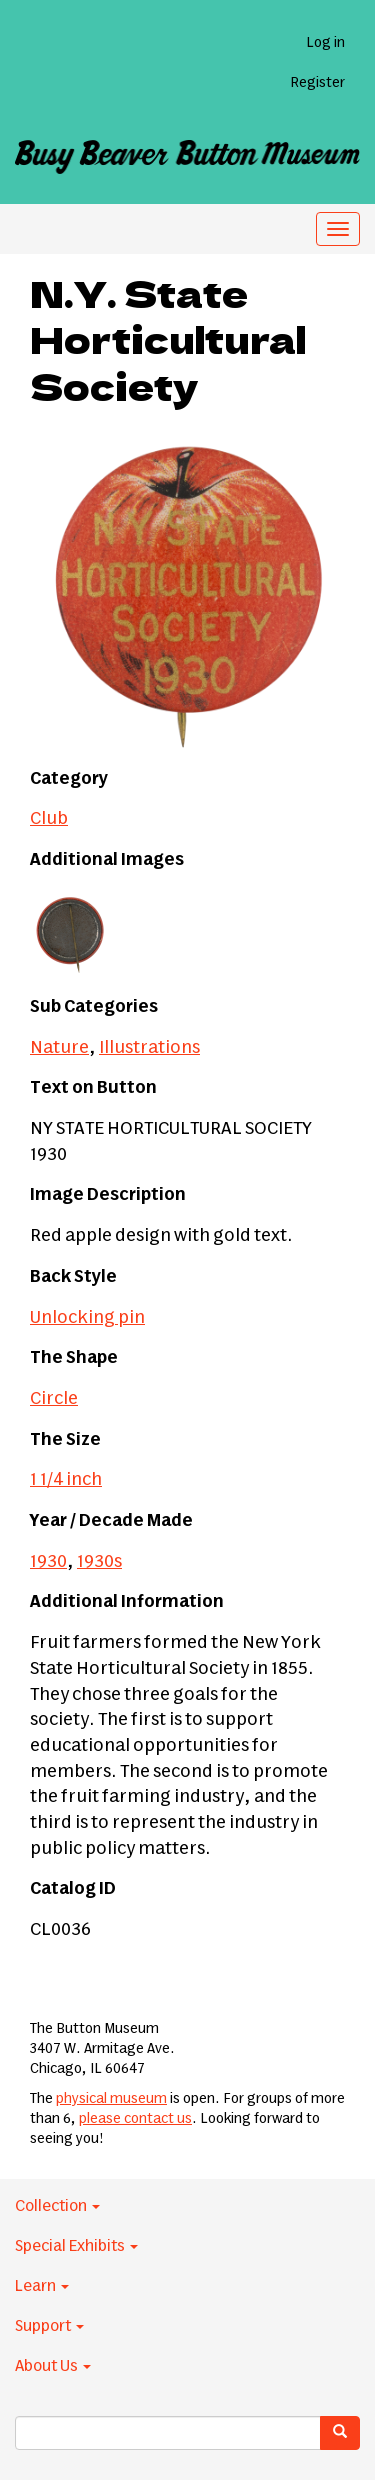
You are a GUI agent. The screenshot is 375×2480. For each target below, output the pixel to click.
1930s (99, 1562)
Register (317, 83)
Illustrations (149, 1048)
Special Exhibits (76, 2246)
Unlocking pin (87, 1318)
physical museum (111, 2099)
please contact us (135, 2119)
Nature (59, 1048)
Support (49, 2326)
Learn (42, 2286)
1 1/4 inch (66, 1480)
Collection (57, 2206)
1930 (48, 1562)
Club (49, 819)
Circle (54, 1399)
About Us (53, 2366)
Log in (325, 43)
